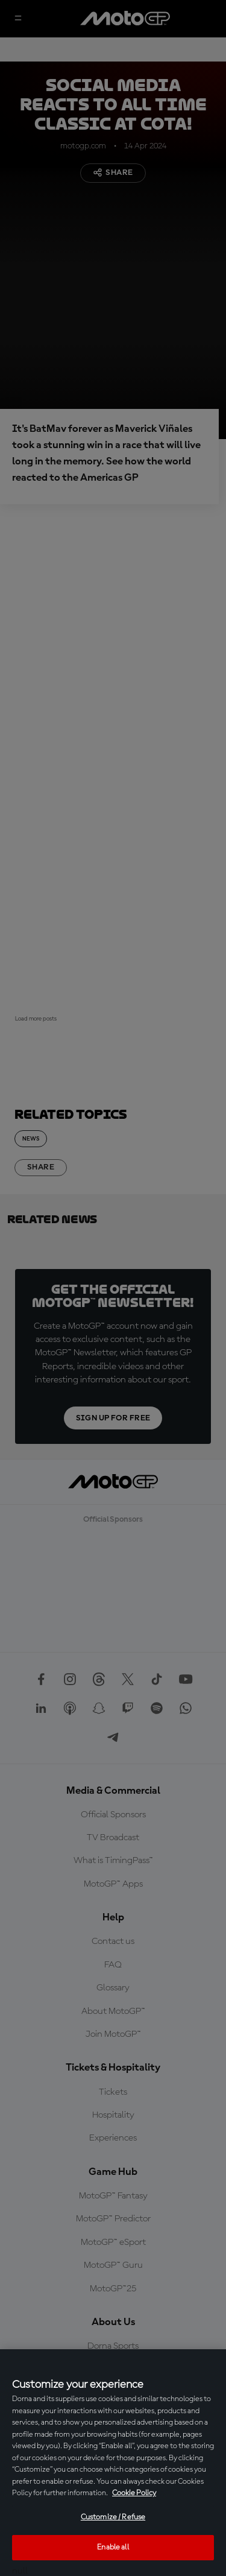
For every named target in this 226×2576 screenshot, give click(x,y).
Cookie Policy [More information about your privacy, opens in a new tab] (134, 2493)
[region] (113, 2462)
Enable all (112, 2547)
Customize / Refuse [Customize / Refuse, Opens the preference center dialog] (113, 2517)
